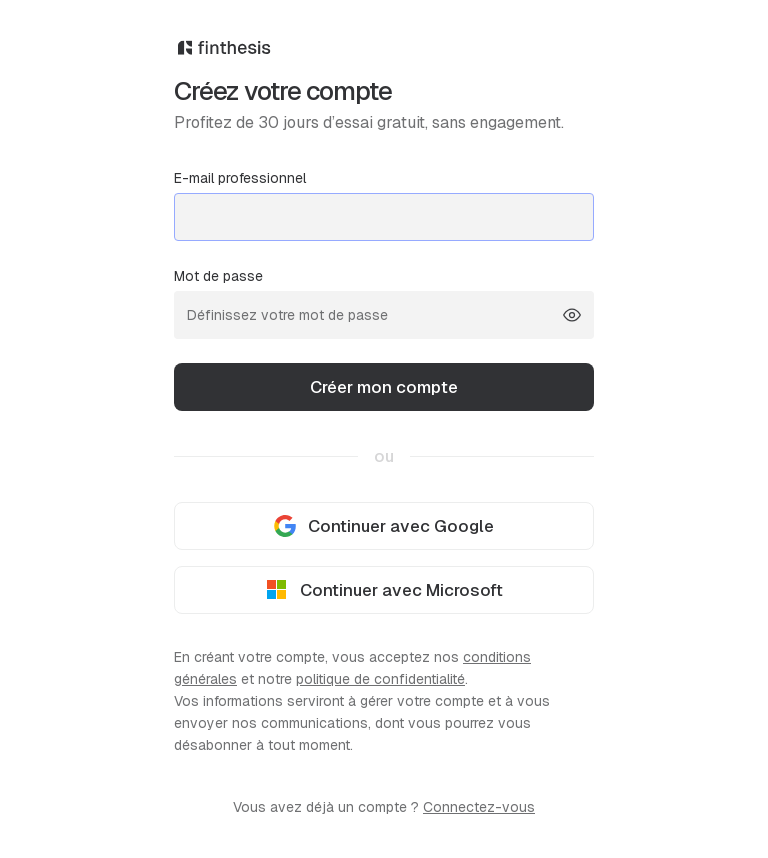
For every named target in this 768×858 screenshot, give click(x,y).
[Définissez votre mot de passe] (384, 315)
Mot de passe (384, 303)
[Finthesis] (384, 57)
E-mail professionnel (384, 205)
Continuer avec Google (384, 526)
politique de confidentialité (380, 679)
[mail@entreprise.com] (384, 217)
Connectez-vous (479, 807)
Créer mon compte (384, 387)
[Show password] (572, 315)
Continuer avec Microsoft (384, 590)
